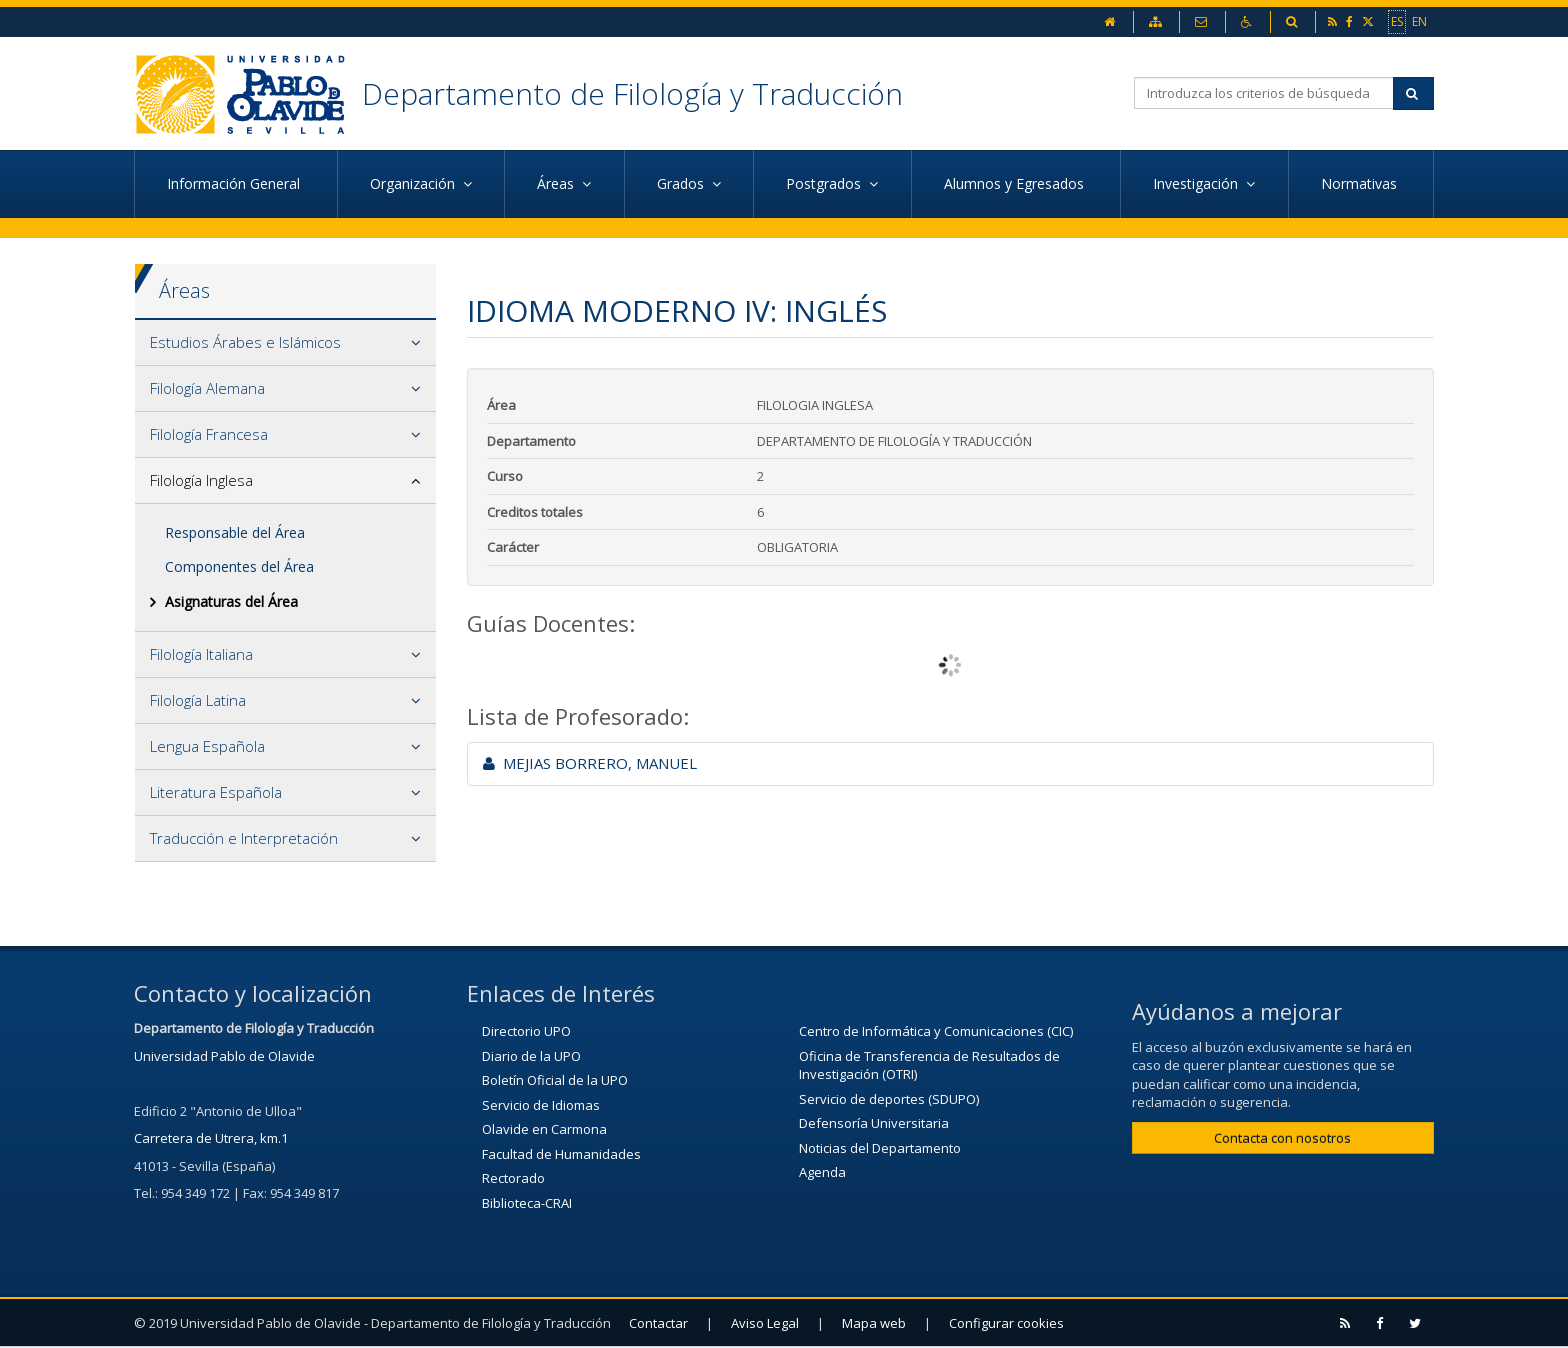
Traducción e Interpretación (244, 838)
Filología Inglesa (201, 480)
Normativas (1361, 183)
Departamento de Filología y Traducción (632, 93)
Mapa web (874, 1323)
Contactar (658, 1323)
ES (1397, 21)
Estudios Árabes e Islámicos (245, 342)
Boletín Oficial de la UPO (555, 1080)
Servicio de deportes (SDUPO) (889, 1099)
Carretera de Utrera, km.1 (211, 1138)
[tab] (285, 343)
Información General (235, 183)
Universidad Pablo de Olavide (224, 1056)
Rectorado (513, 1178)
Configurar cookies (1006, 1323)
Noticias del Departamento (880, 1148)
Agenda (822, 1172)
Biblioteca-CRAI (527, 1203)
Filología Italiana (201, 654)
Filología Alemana (207, 388)
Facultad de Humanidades (561, 1154)
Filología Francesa (209, 434)
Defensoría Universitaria (874, 1123)
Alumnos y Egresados (1016, 183)
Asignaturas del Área (231, 601)
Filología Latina (198, 700)
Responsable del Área (235, 532)
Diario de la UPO (531, 1056)
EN (1419, 21)
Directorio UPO (526, 1031)
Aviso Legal (765, 1323)
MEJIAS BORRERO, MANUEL (590, 763)
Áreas (184, 290)
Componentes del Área (239, 566)
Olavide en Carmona (544, 1129)
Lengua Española (207, 746)
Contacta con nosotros (1282, 1138)
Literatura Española (216, 792)
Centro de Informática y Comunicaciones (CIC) (936, 1031)
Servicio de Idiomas (541, 1105)
